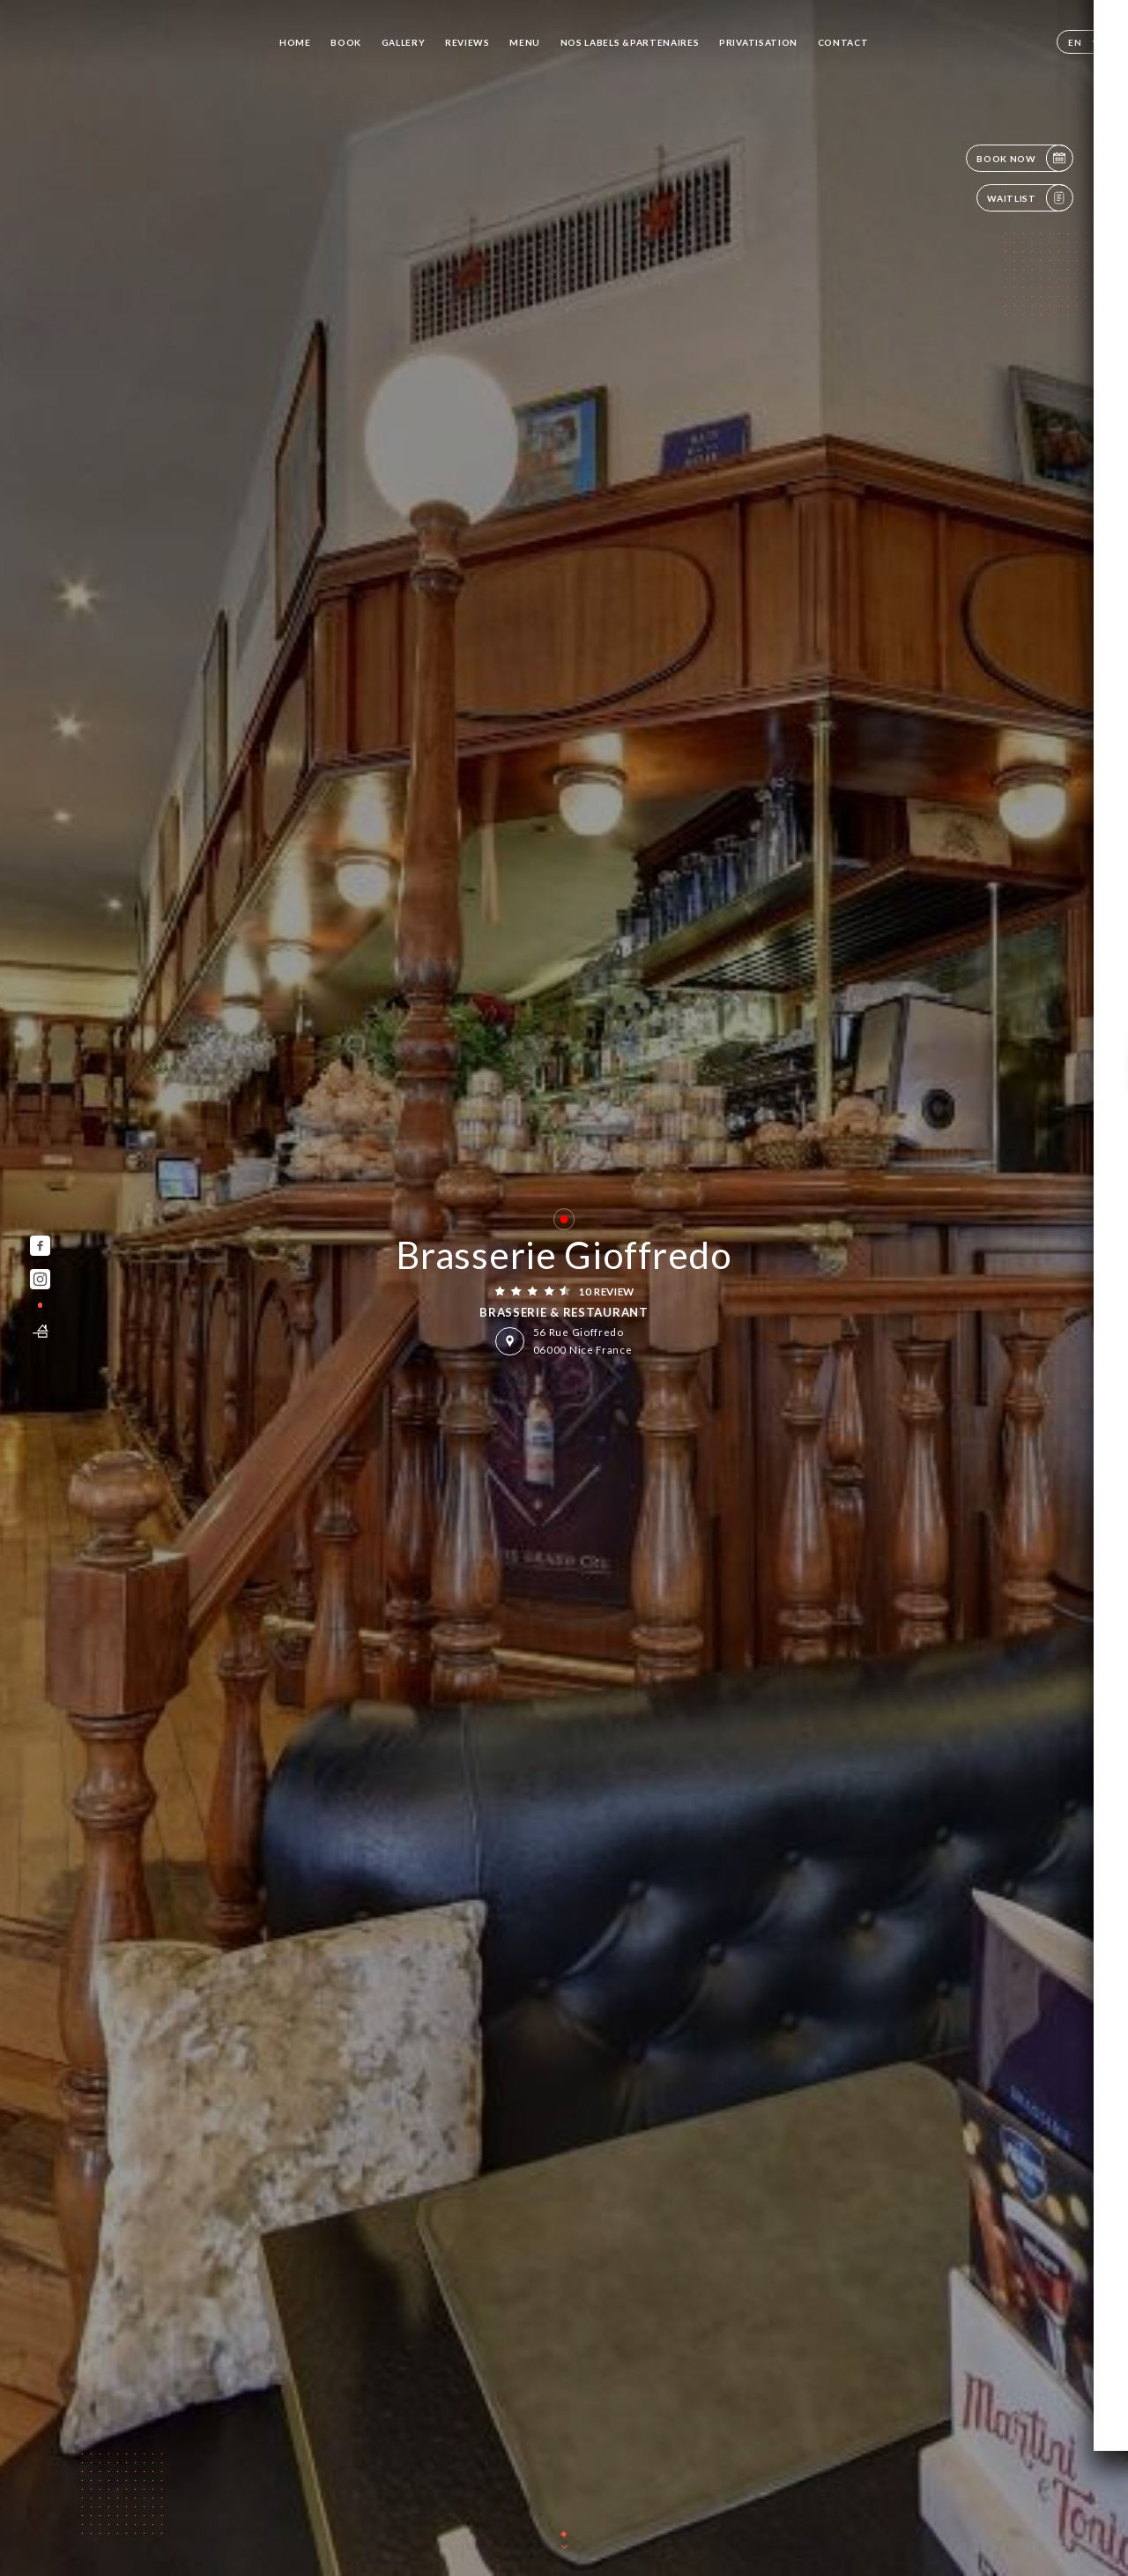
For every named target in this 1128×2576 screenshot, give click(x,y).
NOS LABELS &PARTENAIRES (630, 42)
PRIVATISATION (758, 42)
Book (345, 42)
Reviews (467, 42)
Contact (843, 42)
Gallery (404, 42)
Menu (524, 42)
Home (295, 42)
